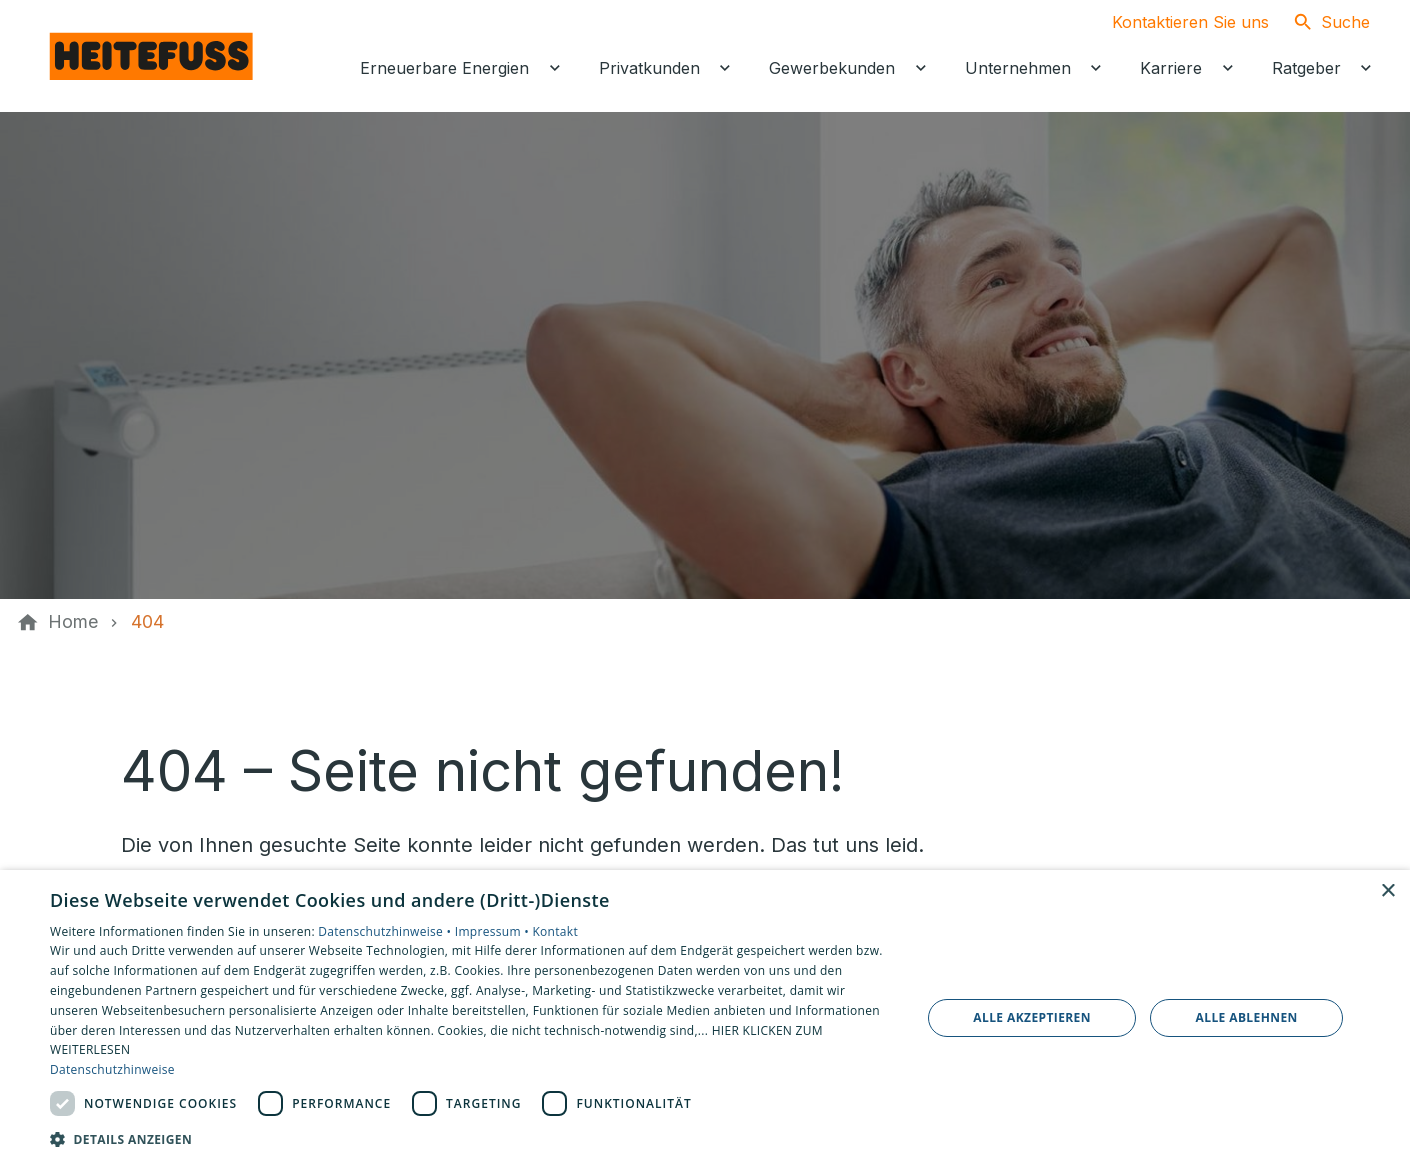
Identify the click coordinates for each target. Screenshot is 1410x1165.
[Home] (73, 622)
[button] (472, 1138)
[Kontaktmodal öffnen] (1174, 22)
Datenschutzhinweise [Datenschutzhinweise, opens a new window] (112, 1069)
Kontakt (555, 931)
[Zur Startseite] (152, 56)
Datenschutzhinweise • (386, 931)
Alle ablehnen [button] (1247, 1017)
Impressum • (494, 931)
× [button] (1387, 891)
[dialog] (705, 1017)
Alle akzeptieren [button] (1032, 1017)
